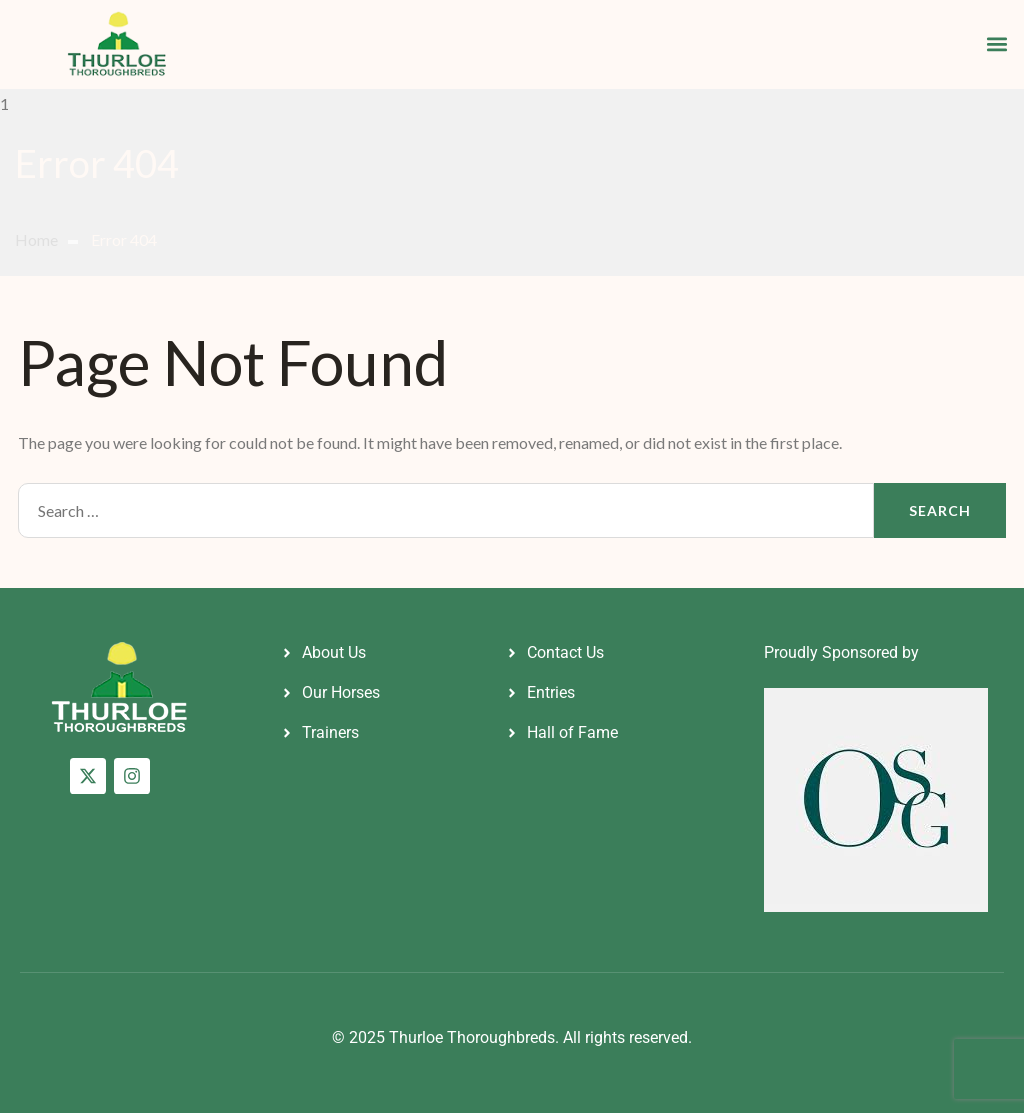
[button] (997, 44)
